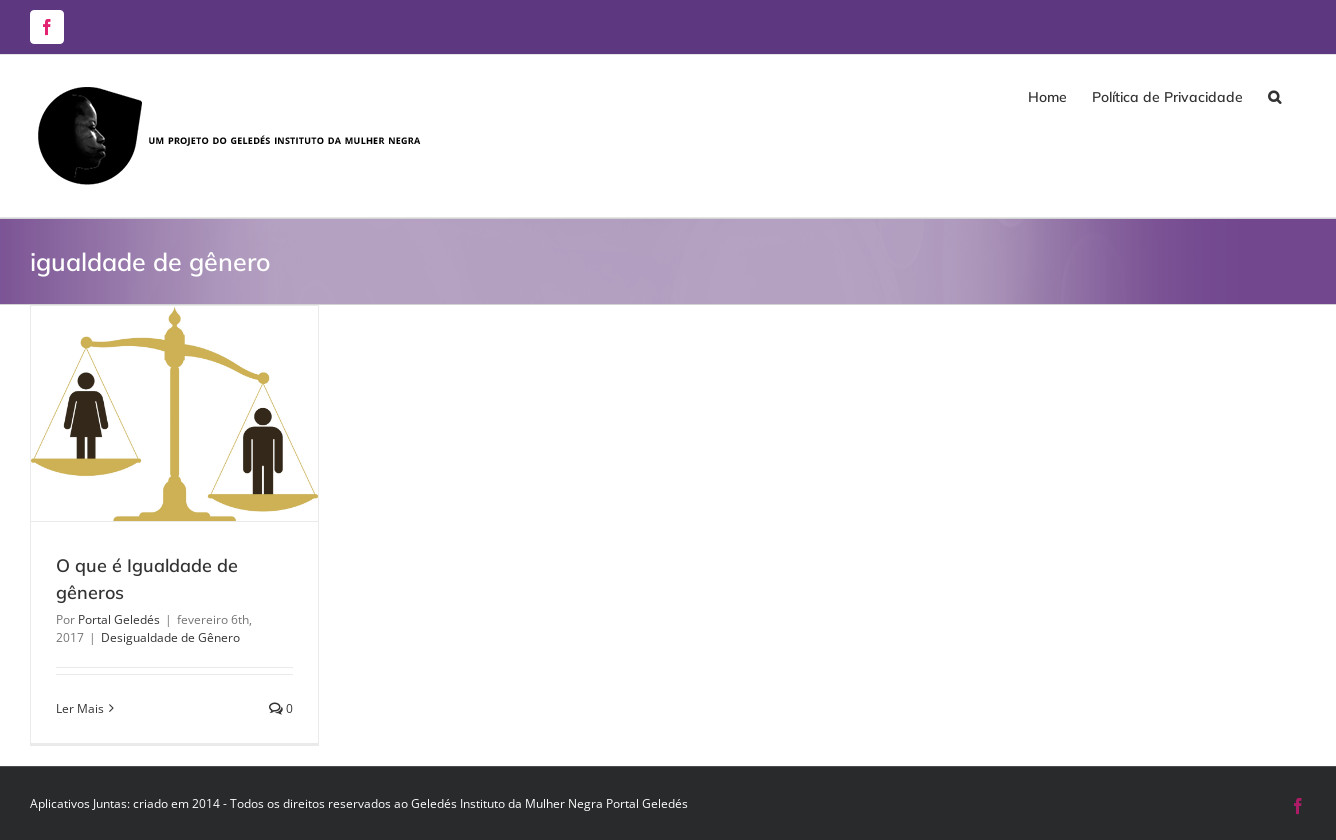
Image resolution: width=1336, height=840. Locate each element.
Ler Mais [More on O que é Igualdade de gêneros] (80, 708)
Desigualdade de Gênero (170, 637)
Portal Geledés (119, 619)
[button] (1274, 97)
